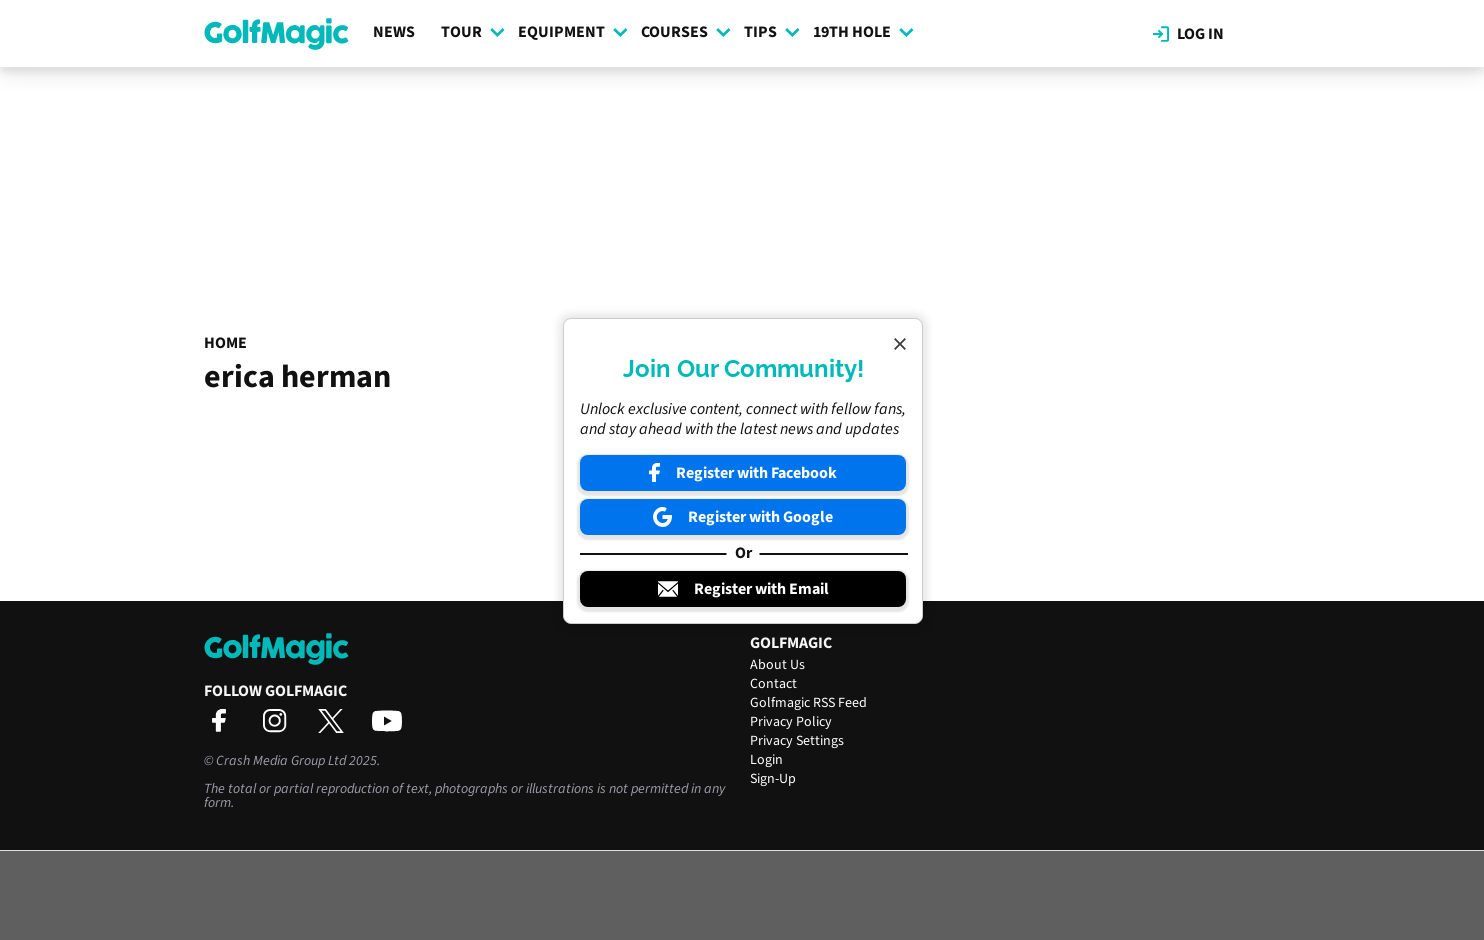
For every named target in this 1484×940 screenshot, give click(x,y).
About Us (777, 665)
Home (225, 343)
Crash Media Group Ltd (281, 761)
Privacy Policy (791, 722)
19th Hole (863, 32)
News (394, 32)
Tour (473, 32)
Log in (1188, 34)
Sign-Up (773, 779)
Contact (773, 684)
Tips (772, 32)
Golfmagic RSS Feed (808, 703)
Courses (686, 32)
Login (766, 760)
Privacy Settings (797, 741)
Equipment (573, 32)
